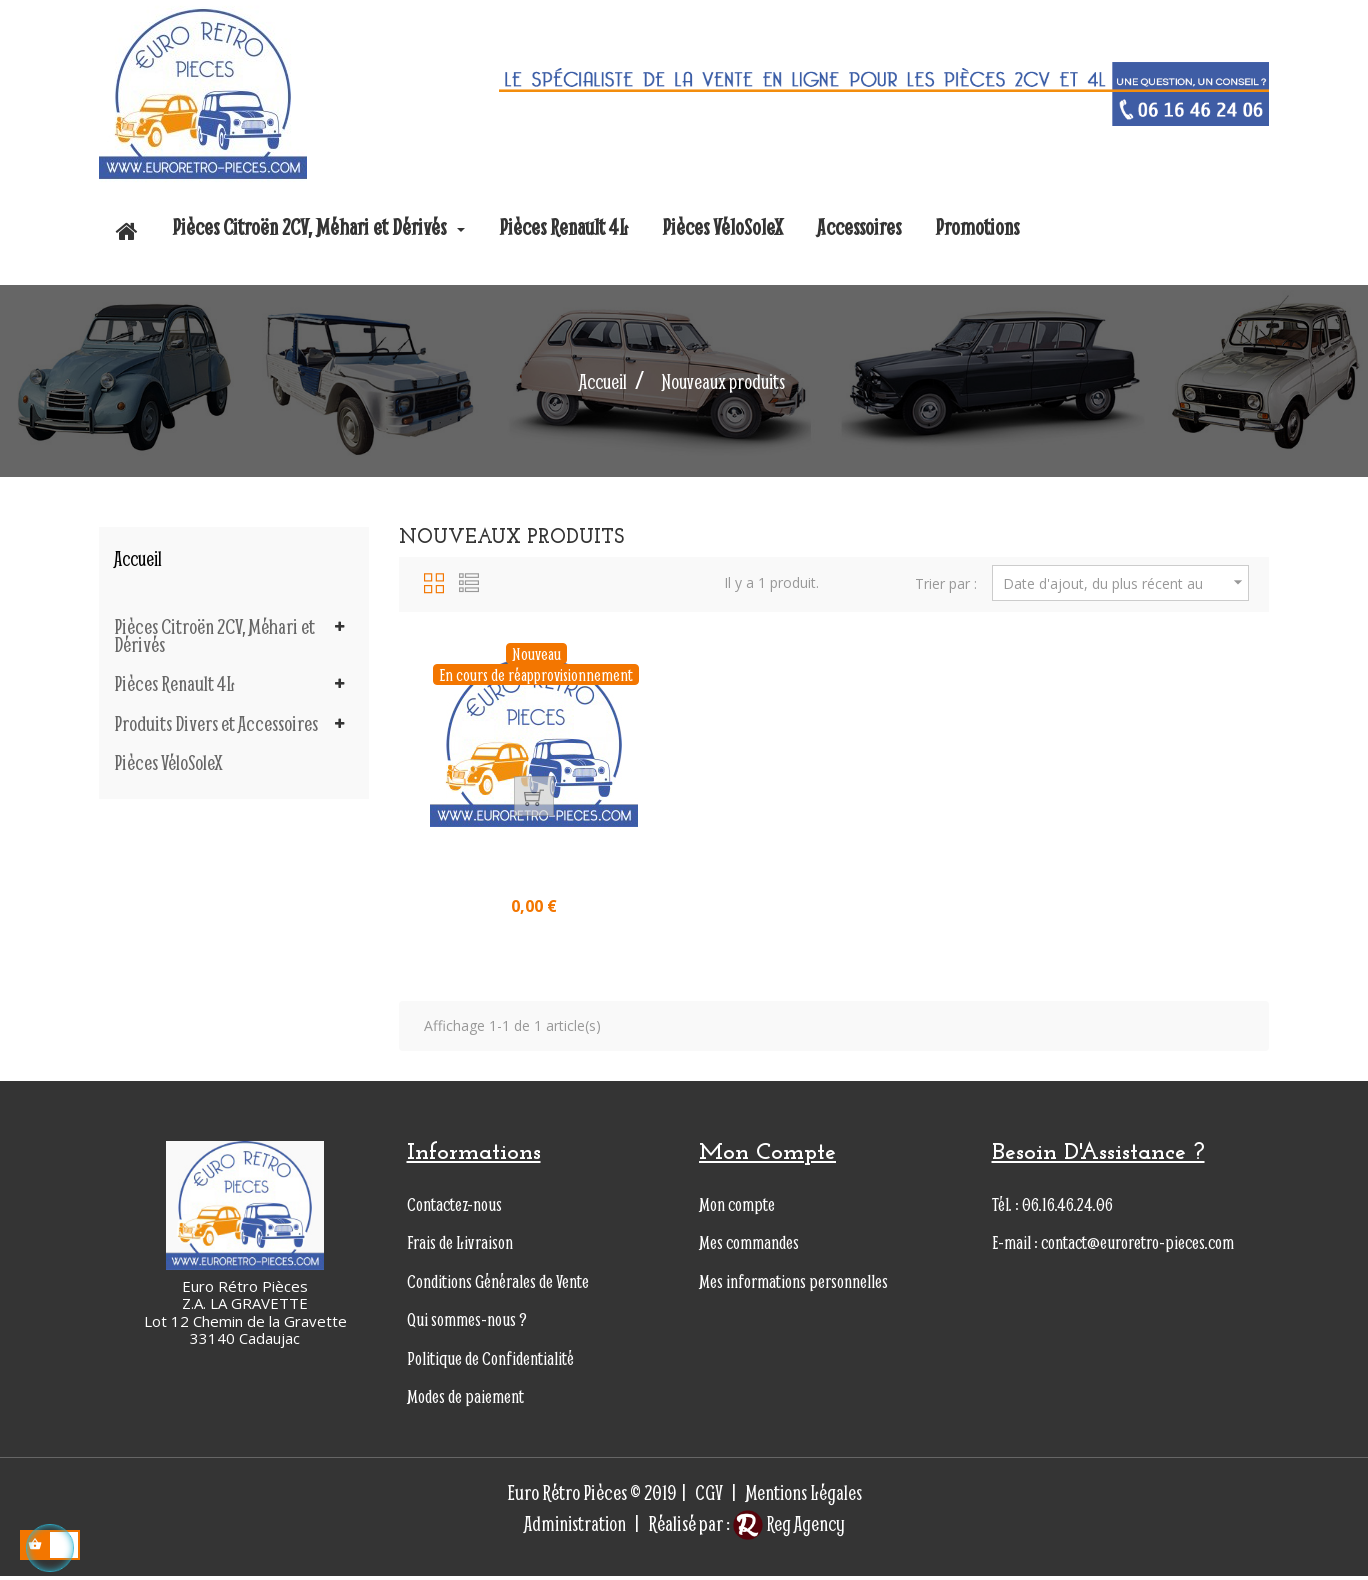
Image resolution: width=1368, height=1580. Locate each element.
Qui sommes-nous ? (467, 1323)
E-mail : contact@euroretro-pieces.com (1113, 1246)
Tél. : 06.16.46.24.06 (1052, 1208)
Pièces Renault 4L (174, 684)
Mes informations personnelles (793, 1285)
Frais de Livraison (460, 1246)
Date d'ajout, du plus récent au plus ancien (1125, 583)
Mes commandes (749, 1246)
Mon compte (737, 1208)
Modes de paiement (465, 1400)
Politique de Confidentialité (490, 1362)
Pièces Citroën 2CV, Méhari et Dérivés (214, 635)
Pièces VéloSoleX (168, 763)
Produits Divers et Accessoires (216, 724)
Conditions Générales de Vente (498, 1285)
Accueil (138, 558)
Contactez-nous (454, 1208)
